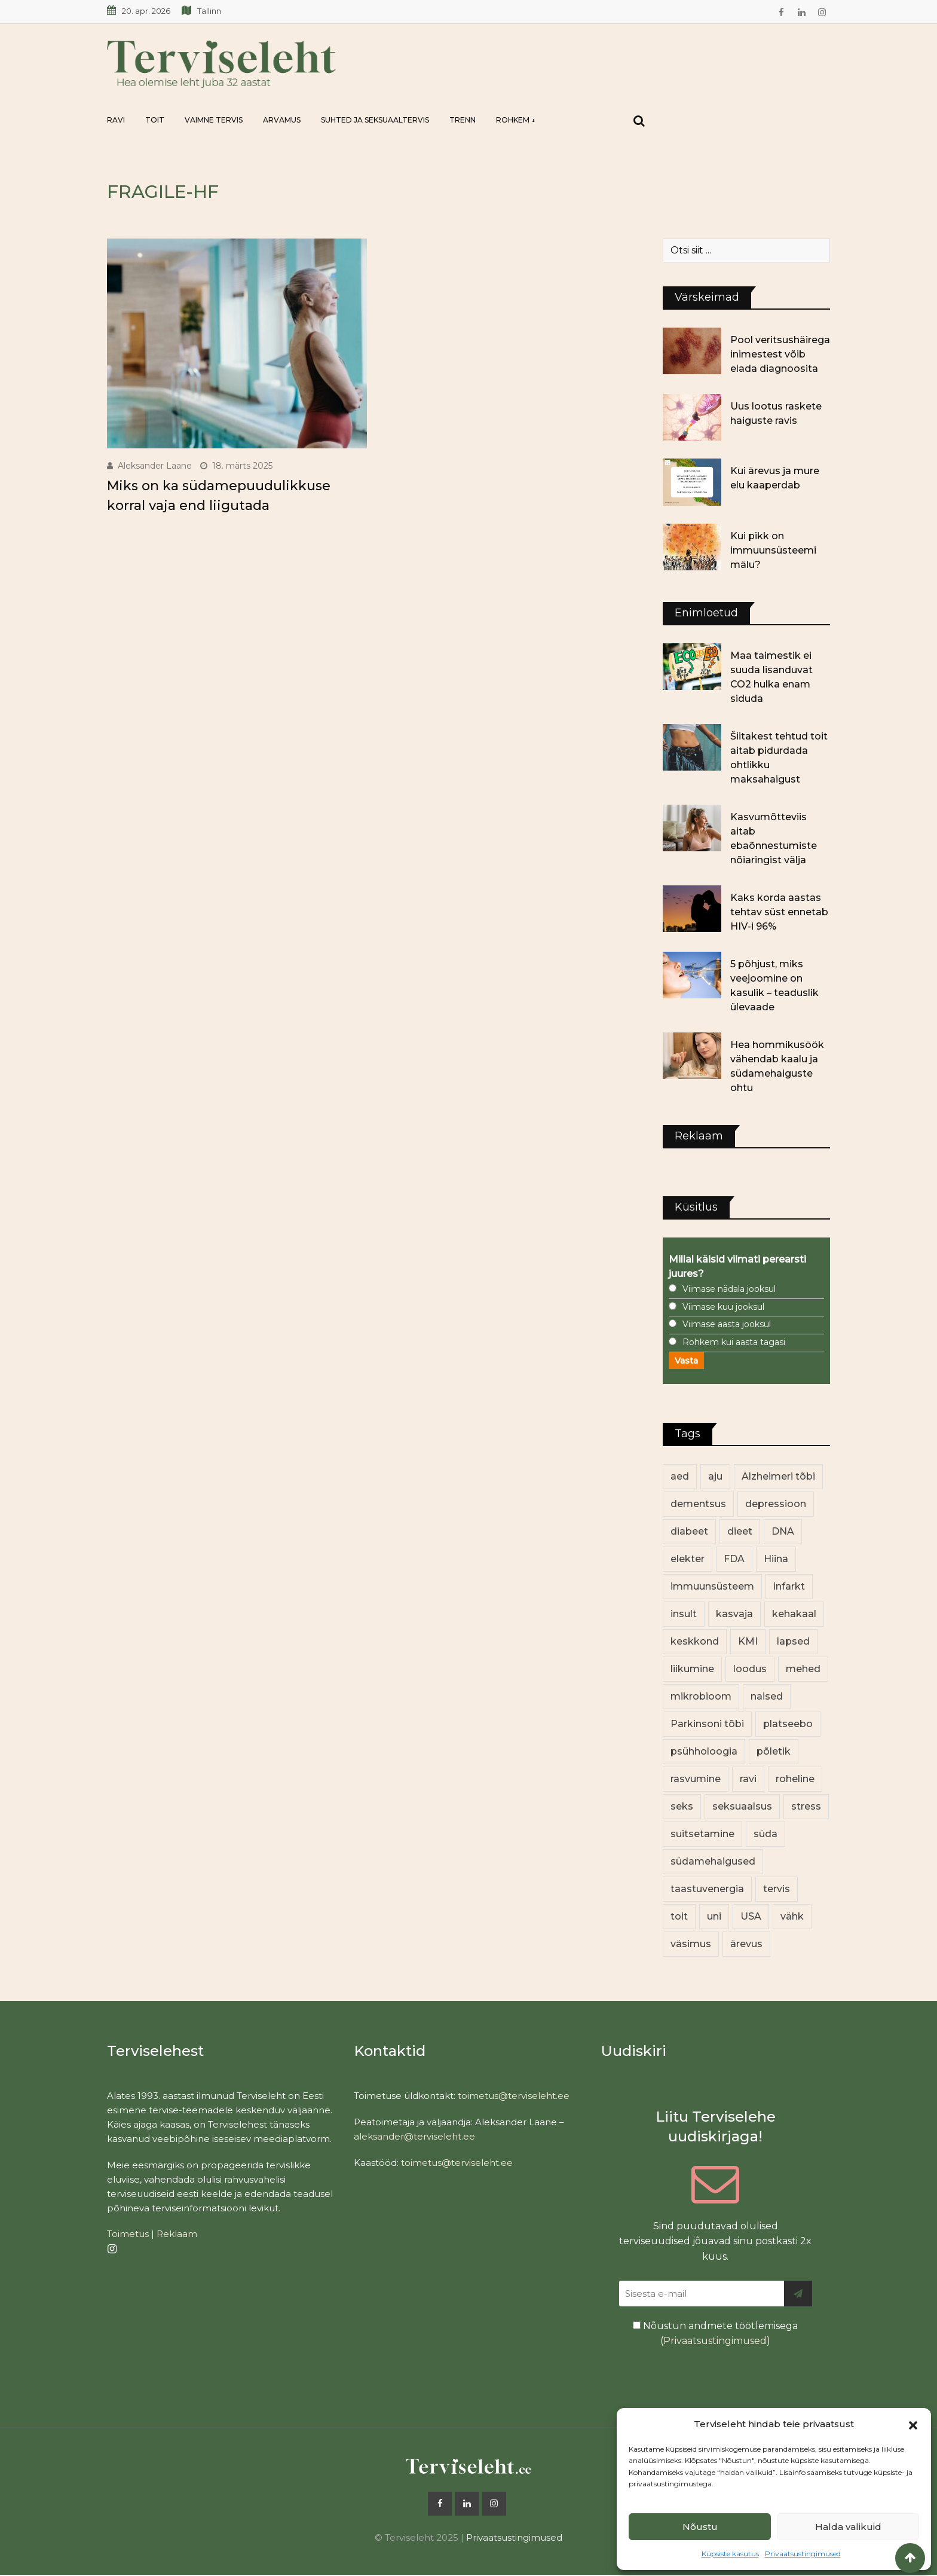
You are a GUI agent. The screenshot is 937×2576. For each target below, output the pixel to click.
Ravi (116, 119)
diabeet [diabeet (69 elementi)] (689, 1531)
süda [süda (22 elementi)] (765, 1833)
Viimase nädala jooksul (729, 1289)
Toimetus (128, 2233)
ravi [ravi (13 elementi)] (748, 1778)
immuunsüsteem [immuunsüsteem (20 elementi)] (712, 1586)
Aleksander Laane (155, 465)
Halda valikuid (848, 2526)
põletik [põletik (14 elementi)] (774, 1751)
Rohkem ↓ (515, 119)
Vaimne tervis (214, 119)
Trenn (462, 119)
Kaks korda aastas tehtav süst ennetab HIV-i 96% (779, 912)
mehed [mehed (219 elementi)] (803, 1668)
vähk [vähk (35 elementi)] (792, 1916)
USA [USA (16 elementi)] (750, 1916)
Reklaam (177, 2233)
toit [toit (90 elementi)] (679, 1916)
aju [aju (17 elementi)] (715, 1476)
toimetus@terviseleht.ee (513, 2095)
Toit (154, 119)
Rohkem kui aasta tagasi (733, 1342)
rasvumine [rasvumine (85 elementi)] (695, 1778)
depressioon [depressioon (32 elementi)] (775, 1503)
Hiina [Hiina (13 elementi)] (776, 1558)
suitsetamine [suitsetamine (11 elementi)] (702, 1833)
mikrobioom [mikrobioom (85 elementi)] (700, 1696)
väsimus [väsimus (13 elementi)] (690, 1943)
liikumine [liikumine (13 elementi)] (692, 1668)
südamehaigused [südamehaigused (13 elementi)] (712, 1861)
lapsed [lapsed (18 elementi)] (793, 1641)
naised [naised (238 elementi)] (767, 1696)
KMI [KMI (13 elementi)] (748, 1641)
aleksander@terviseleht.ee (414, 2136)
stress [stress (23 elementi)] (806, 1806)
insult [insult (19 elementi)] (683, 1613)
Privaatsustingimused (803, 2553)
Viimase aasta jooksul (726, 1324)
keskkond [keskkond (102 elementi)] (694, 1641)
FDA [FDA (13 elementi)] (734, 1558)
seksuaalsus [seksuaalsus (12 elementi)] (742, 1806)
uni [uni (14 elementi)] (714, 1916)
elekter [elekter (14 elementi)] (687, 1558)
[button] (913, 2424)
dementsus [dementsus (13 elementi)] (698, 1503)
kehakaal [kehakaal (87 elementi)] (794, 1613)
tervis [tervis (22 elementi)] (776, 1888)
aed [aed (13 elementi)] (679, 1476)
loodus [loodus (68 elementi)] (750, 1668)
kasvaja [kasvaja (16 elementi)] (734, 1613)
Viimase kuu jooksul (723, 1306)
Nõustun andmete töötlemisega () (715, 2333)
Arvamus (282, 119)
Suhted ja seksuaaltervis (375, 119)
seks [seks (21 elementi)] (681, 1806)
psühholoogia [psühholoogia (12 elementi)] (703, 1751)
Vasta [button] (686, 1360)
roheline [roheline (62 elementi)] (795, 1778)
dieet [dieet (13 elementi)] (739, 1531)
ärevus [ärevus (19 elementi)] (746, 1943)
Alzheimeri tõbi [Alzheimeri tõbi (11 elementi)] (778, 1476)
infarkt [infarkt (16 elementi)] (789, 1586)
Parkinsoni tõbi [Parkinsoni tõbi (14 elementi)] (707, 1723)
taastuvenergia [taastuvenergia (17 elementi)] (707, 1888)
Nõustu (700, 2526)
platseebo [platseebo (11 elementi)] (788, 1723)
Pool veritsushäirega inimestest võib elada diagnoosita (780, 354)
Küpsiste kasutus (730, 2553)
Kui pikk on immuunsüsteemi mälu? (773, 550)
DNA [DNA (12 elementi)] (782, 1531)
